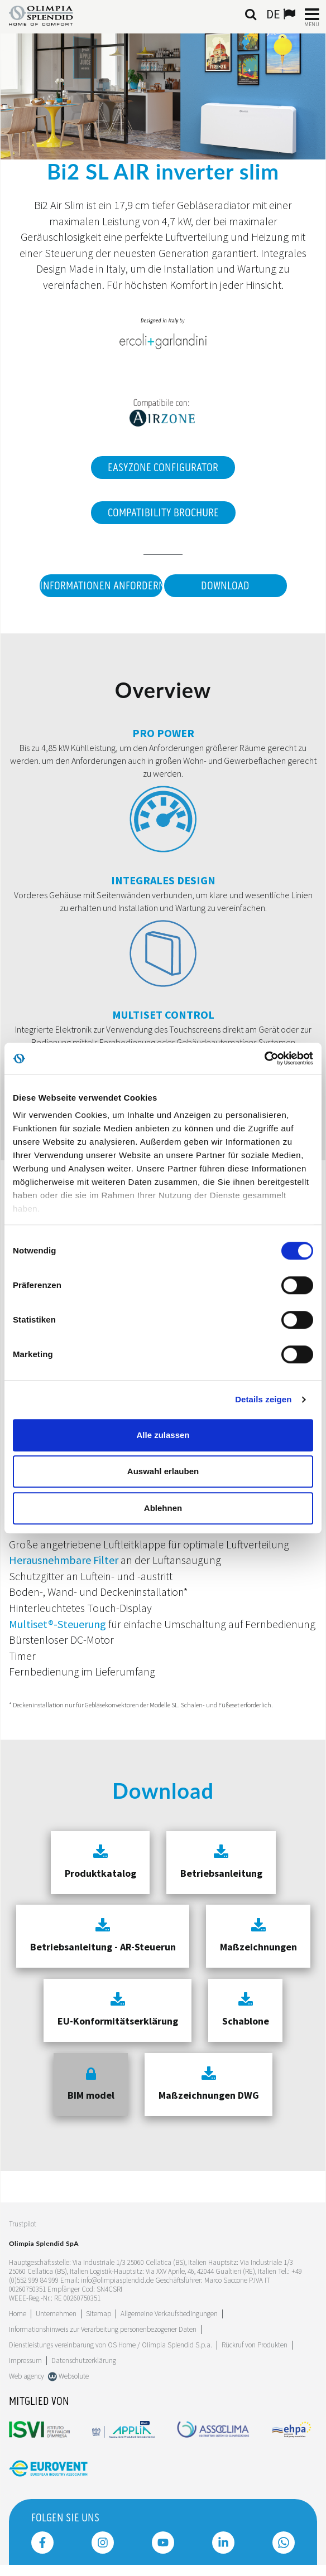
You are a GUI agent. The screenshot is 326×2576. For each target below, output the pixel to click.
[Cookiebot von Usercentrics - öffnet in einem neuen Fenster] (264, 1058)
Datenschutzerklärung (83, 2360)
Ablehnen (163, 1508)
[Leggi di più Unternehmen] (56, 2313)
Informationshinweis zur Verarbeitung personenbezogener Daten (102, 2329)
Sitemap (98, 2313)
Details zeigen (263, 1399)
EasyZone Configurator (163, 468)
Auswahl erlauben (163, 1471)
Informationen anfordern (101, 586)
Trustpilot (22, 2224)
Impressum (25, 2360)
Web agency (26, 2376)
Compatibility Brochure (163, 513)
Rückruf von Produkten (254, 2345)
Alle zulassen (162, 1435)
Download (225, 586)
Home (17, 2313)
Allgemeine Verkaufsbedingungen (169, 2313)
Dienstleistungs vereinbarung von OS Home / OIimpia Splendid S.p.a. (110, 2345)
